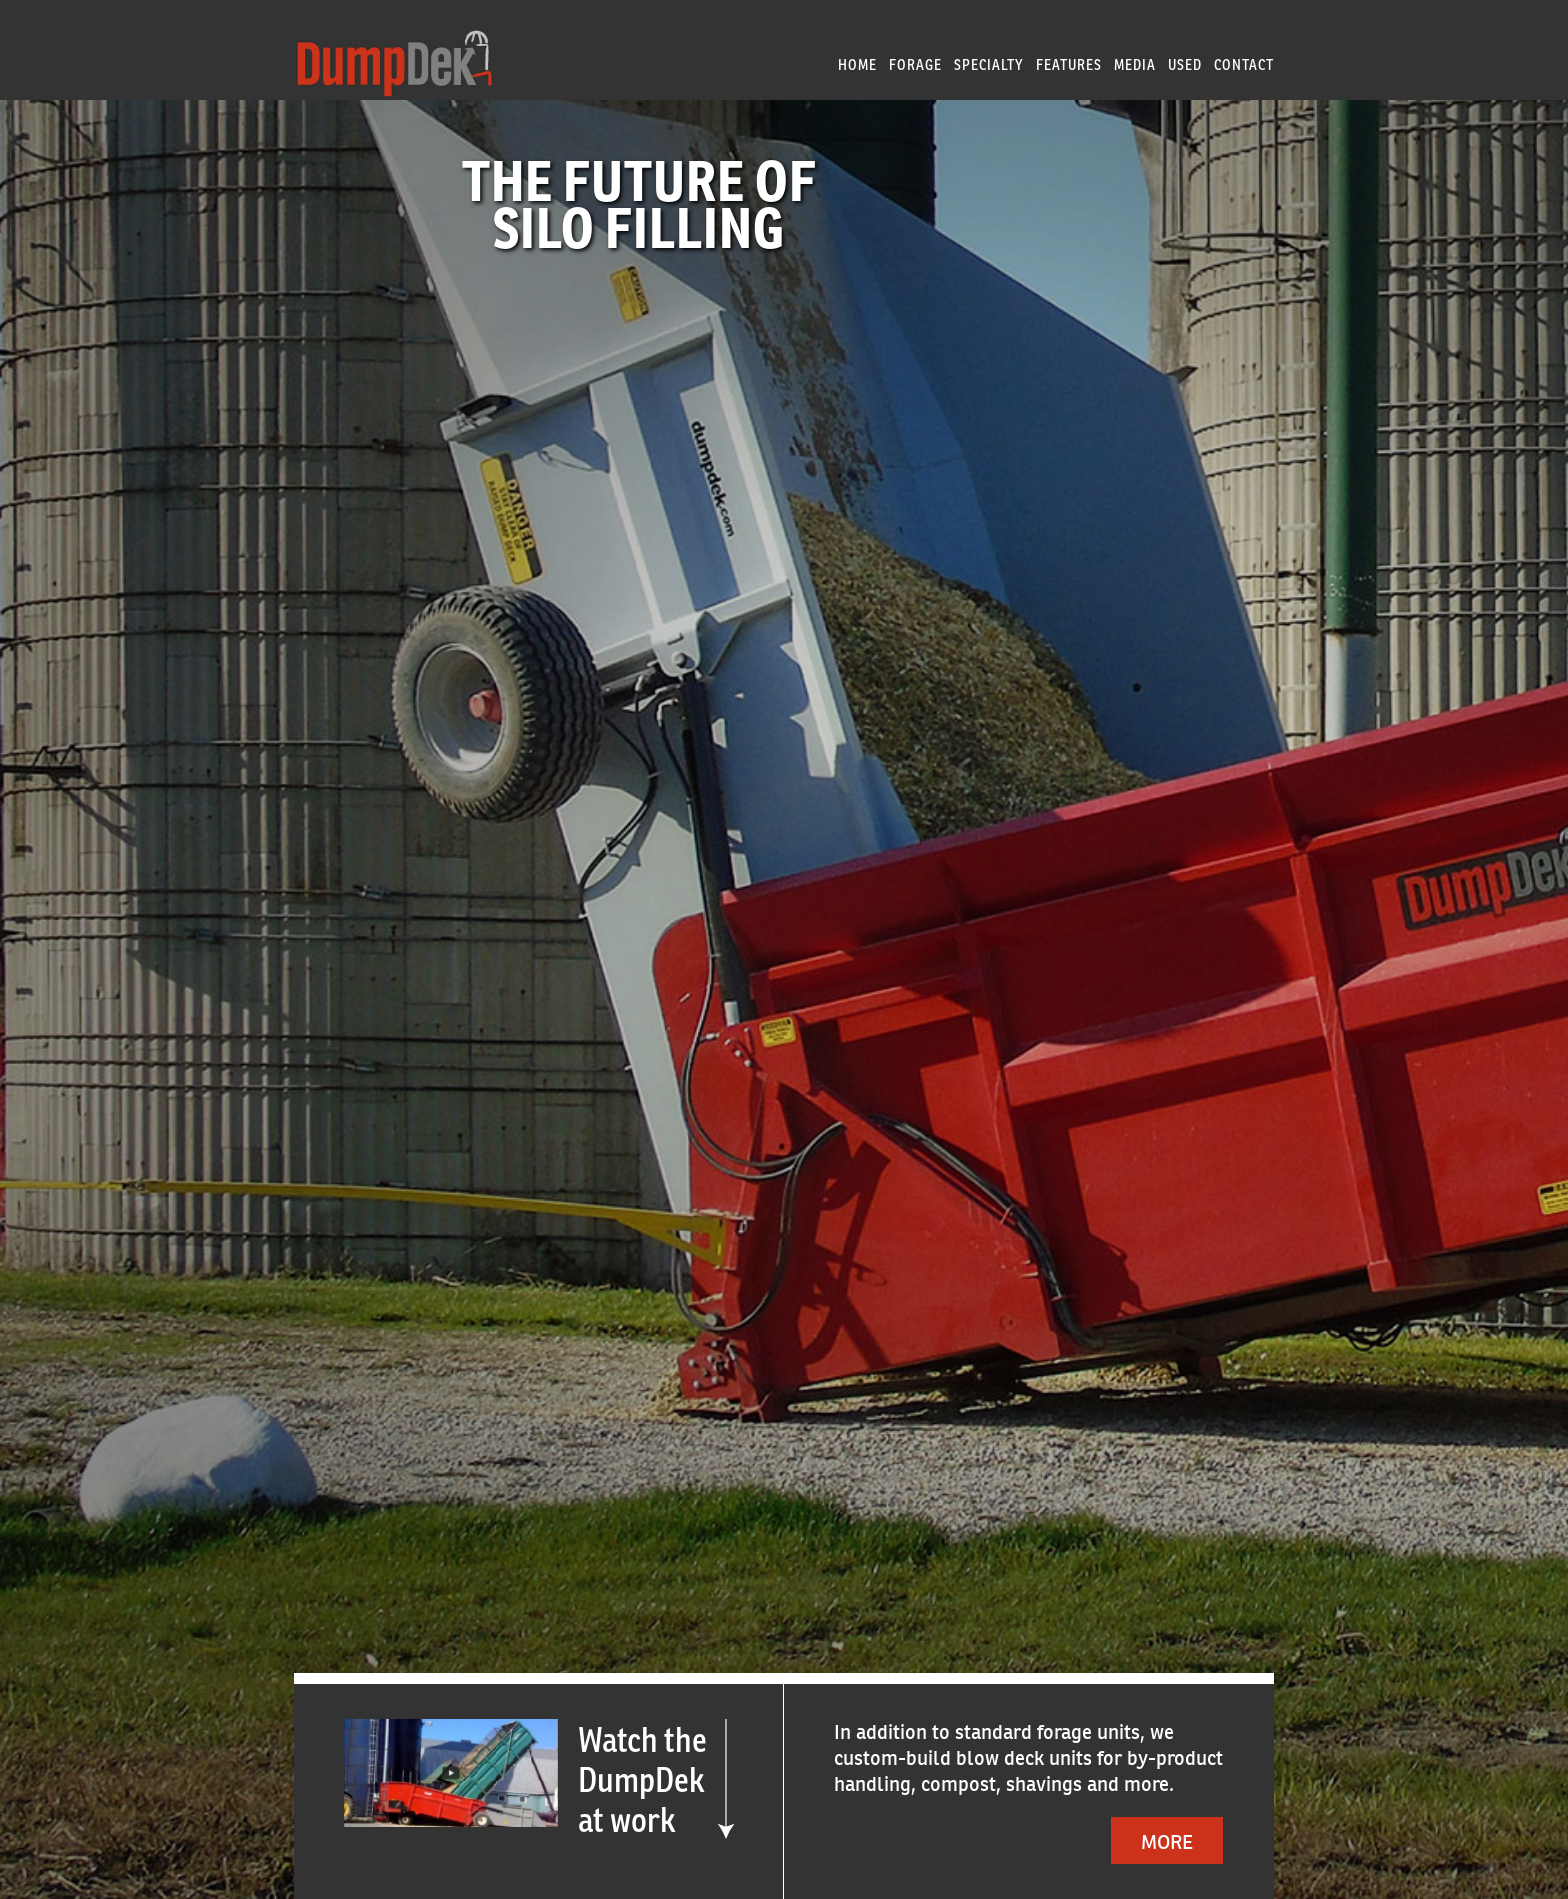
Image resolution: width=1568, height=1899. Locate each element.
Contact (1244, 64)
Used (1185, 64)
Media (1135, 64)
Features (1069, 64)
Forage (915, 64)
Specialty (989, 64)
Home (857, 64)
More (1167, 1842)
